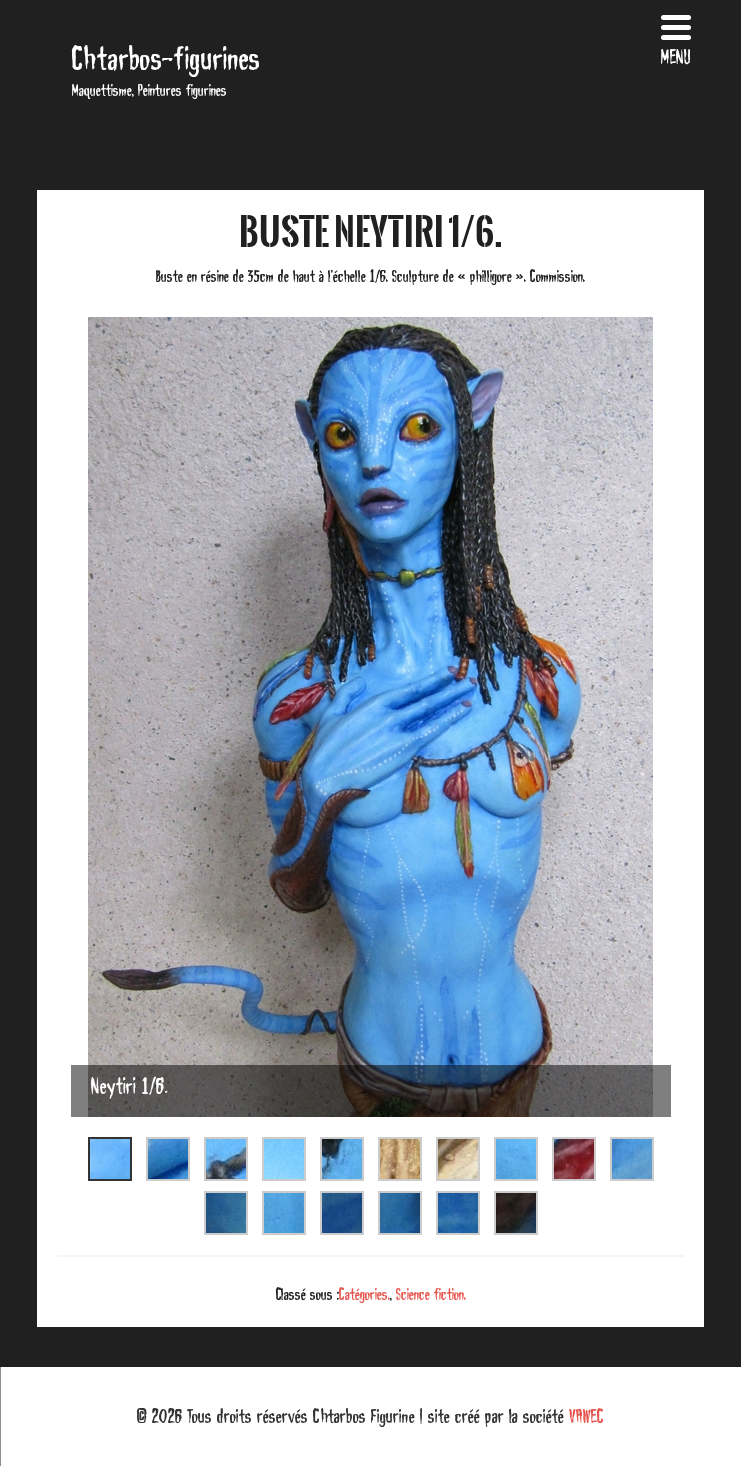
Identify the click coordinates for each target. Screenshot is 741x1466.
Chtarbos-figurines (166, 58)
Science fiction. (431, 1294)
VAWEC (586, 1416)
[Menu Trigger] (676, 37)
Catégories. (364, 1294)
